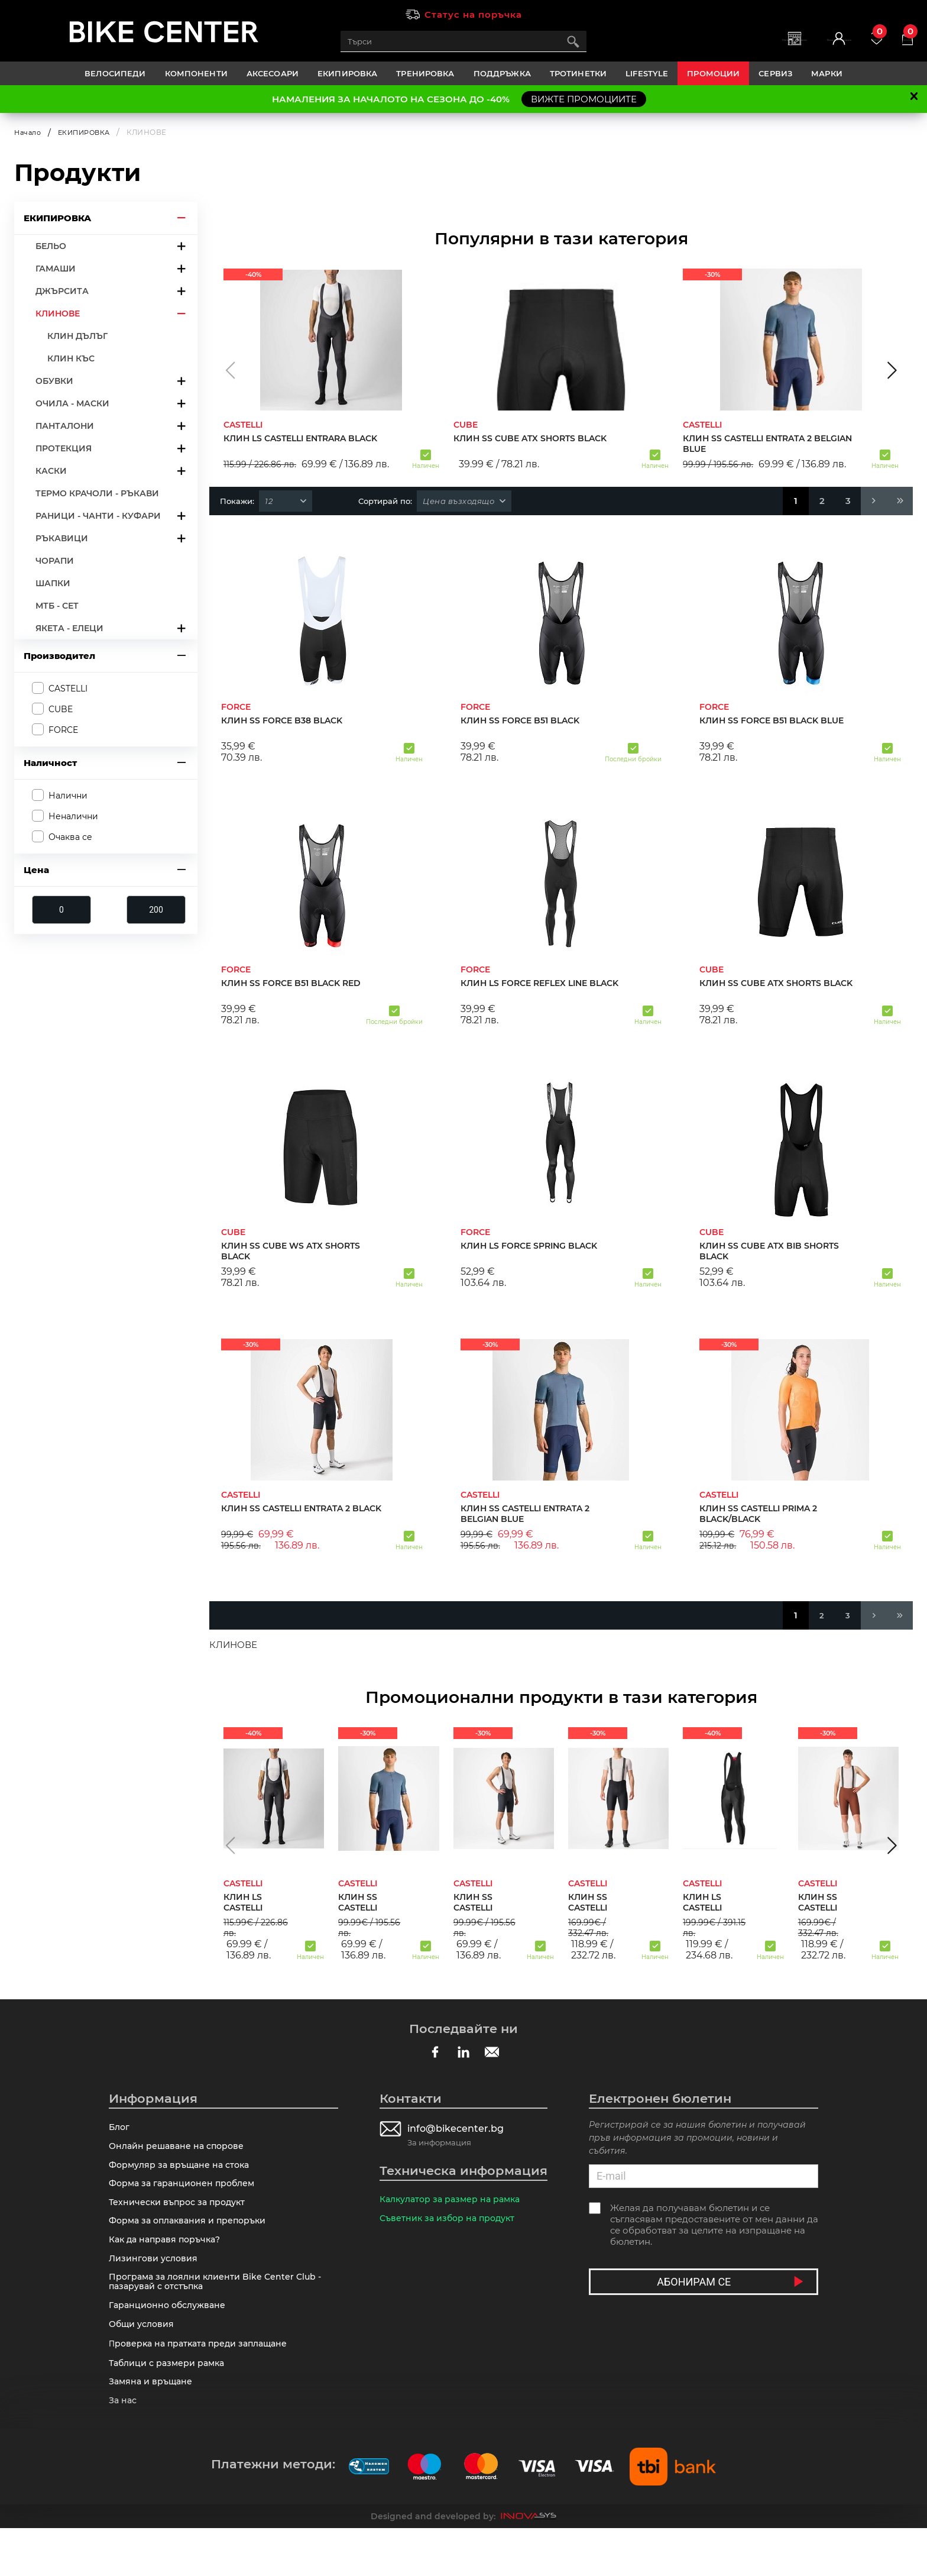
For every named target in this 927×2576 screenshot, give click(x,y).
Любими (853, 35)
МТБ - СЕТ (57, 605)
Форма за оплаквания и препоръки (192, 2238)
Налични (67, 795)
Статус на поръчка (473, 14)
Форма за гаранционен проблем (185, 2194)
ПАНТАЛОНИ (64, 425)
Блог (120, 2128)
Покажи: (237, 500)
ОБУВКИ (54, 380)
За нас (124, 2446)
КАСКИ (51, 470)
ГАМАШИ (55, 268)
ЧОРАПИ (54, 560)
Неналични (73, 816)
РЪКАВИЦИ (61, 537)
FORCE (63, 730)
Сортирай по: (385, 500)
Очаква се (70, 837)
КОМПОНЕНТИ (196, 73)
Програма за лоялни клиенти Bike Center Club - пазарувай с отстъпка (219, 2309)
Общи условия (143, 2358)
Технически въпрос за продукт (180, 2216)
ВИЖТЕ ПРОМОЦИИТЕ (584, 99)
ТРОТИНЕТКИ (578, 73)
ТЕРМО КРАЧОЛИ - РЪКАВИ (97, 492)
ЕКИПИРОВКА (347, 73)
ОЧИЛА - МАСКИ (72, 402)
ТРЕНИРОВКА (425, 73)
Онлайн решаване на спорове (179, 2150)
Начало (29, 132)
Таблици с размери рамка (170, 2403)
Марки (826, 73)
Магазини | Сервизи (706, 47)
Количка (900, 35)
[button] (230, 370)
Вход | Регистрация (789, 47)
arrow (181, 217)
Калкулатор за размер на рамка (454, 2200)
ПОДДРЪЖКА (502, 73)
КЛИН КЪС (71, 358)
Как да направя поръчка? (168, 2259)
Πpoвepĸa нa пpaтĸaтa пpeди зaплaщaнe (203, 2381)
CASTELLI (67, 688)
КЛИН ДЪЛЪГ (77, 335)
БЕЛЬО (50, 245)
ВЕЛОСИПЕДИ (115, 73)
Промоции (713, 73)
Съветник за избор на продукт (450, 2222)
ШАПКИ (52, 582)
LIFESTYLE (646, 73)
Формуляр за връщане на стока (183, 2172)
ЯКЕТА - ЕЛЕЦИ (69, 627)
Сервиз (775, 73)
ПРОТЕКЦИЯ (63, 447)
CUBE (60, 708)
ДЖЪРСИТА (62, 290)
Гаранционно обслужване (170, 2336)
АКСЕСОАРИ (273, 73)
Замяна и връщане (152, 2424)
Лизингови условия (155, 2281)
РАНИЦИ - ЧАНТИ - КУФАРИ (98, 515)
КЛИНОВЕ (57, 313)
